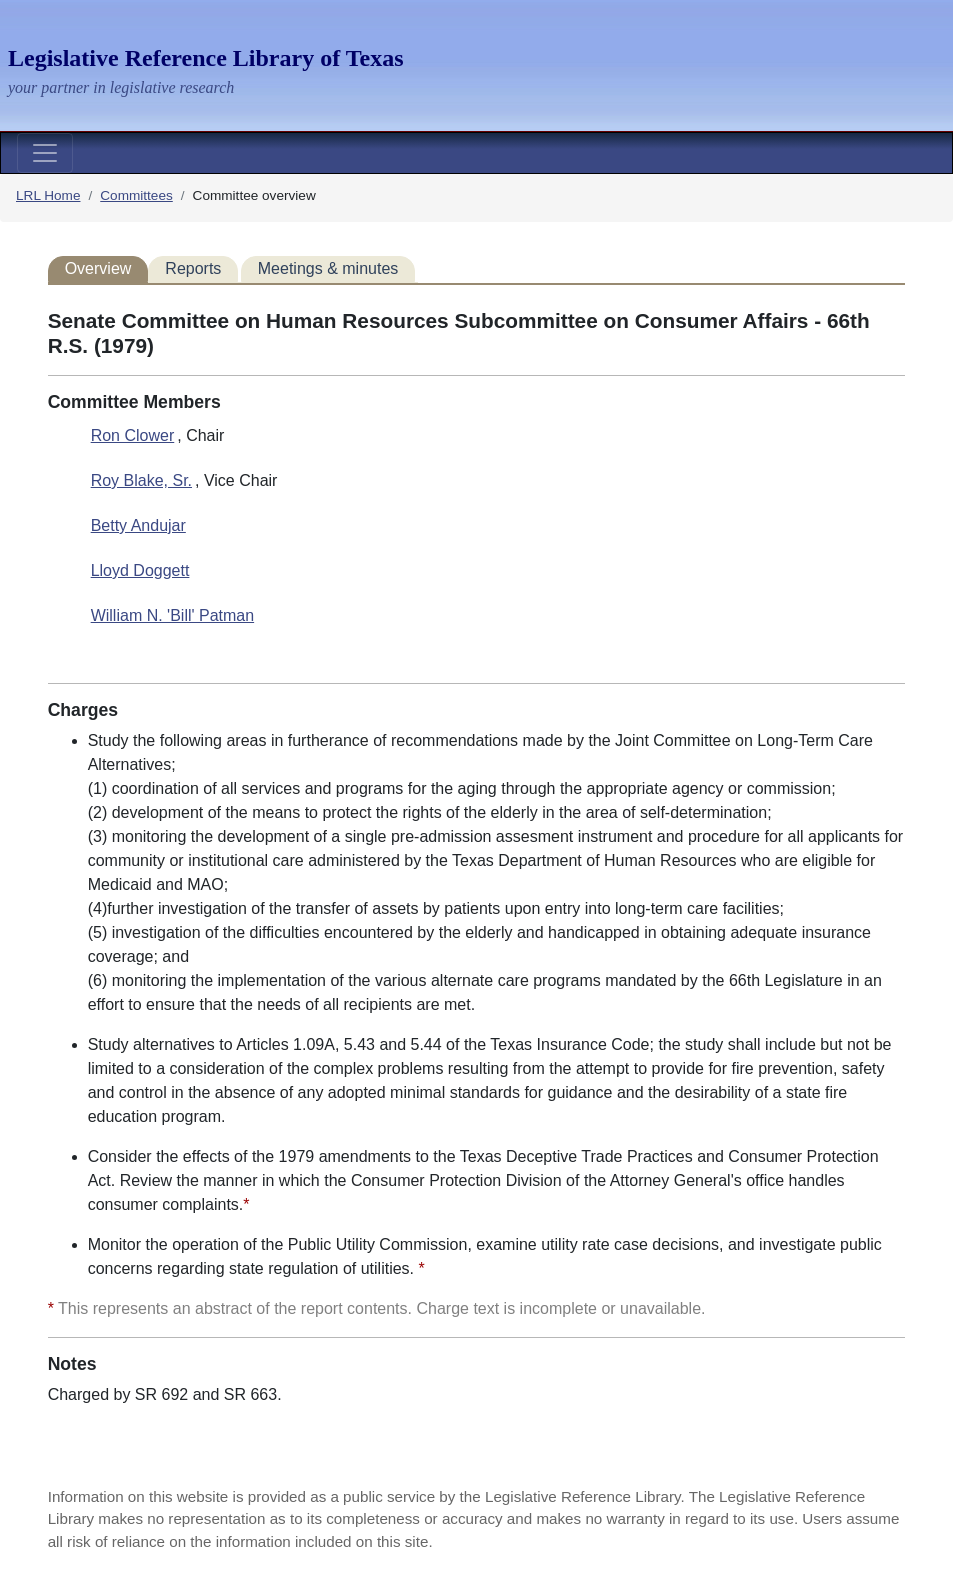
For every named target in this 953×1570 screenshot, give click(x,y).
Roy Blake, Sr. (141, 480)
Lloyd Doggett (140, 570)
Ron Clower (133, 435)
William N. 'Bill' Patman (172, 615)
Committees (136, 195)
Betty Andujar (138, 525)
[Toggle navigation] (45, 153)
